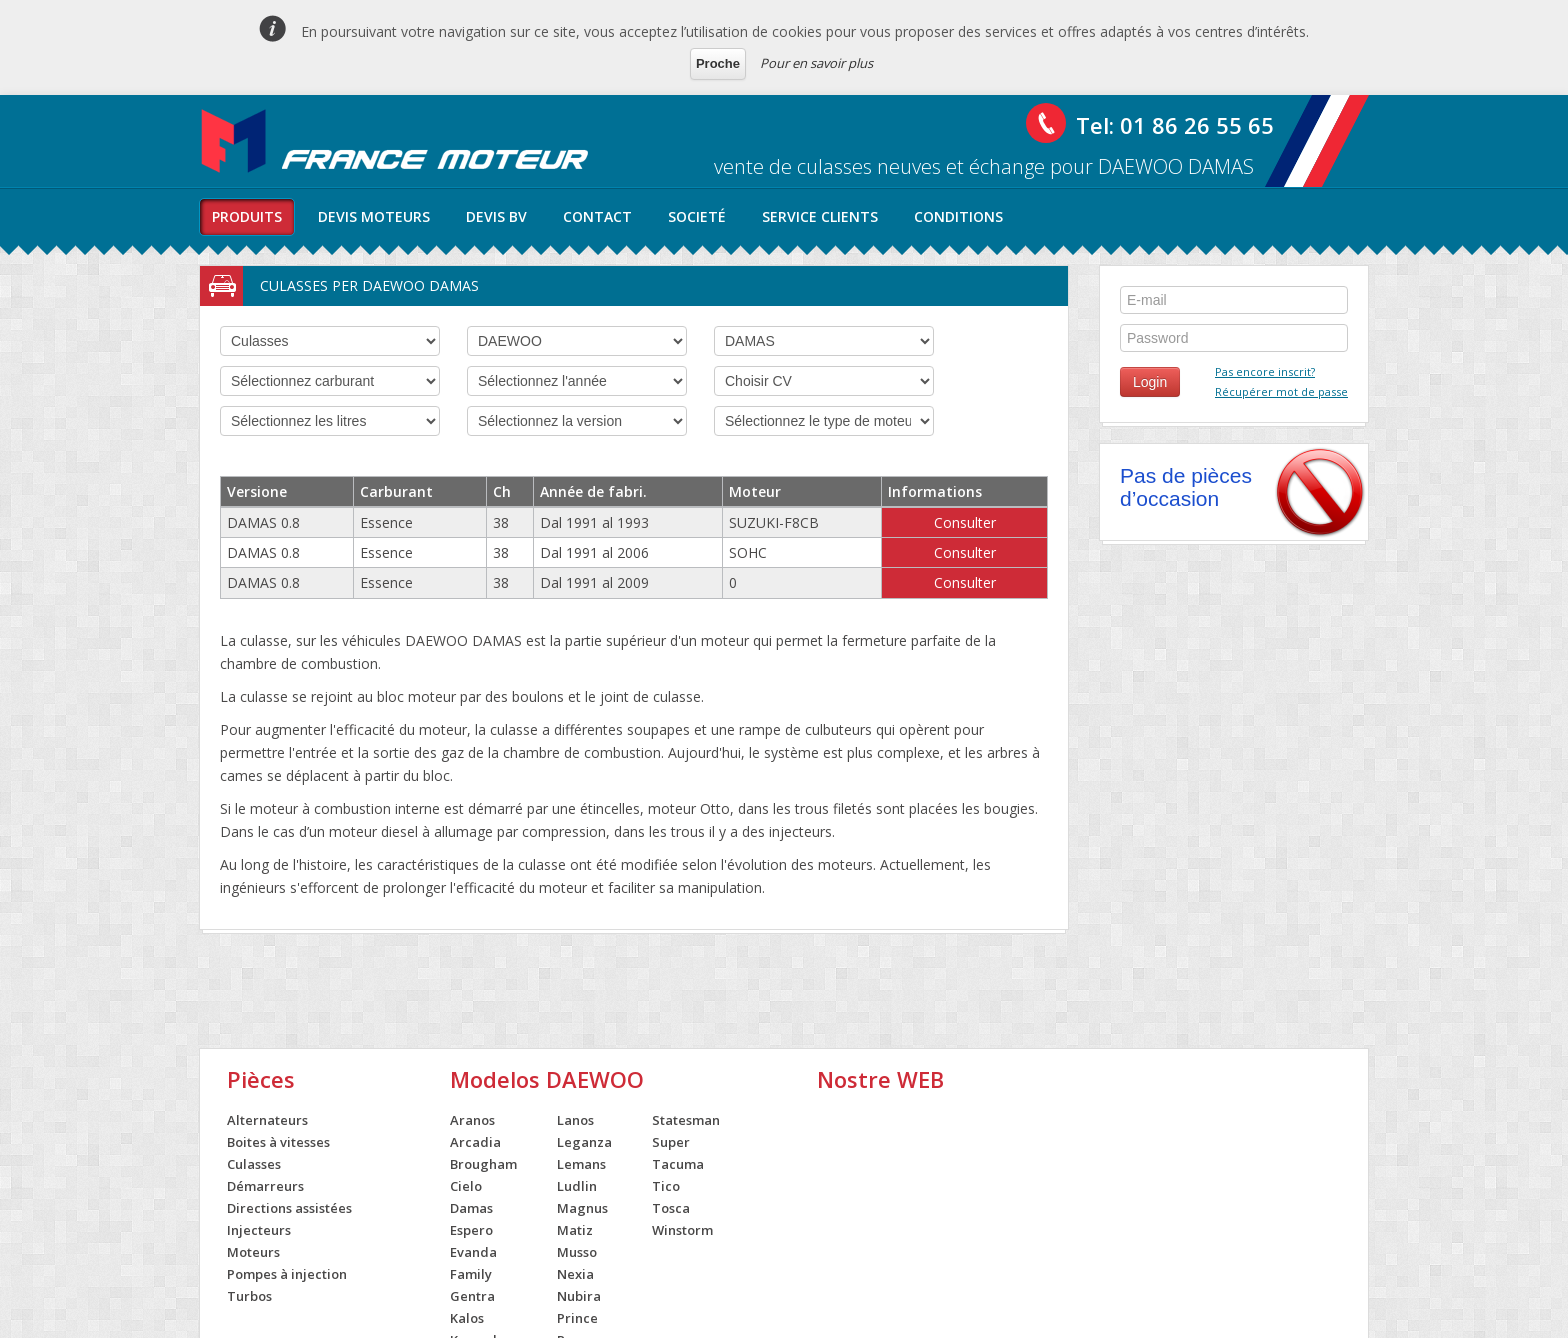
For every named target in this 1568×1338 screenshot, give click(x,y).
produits (247, 216)
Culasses (254, 1164)
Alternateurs (267, 1120)
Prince (577, 1318)
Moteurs (253, 1252)
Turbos (249, 1296)
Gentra (472, 1296)
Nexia (575, 1274)
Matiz (575, 1230)
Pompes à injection (287, 1274)
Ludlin (577, 1186)
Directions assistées (289, 1208)
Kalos (467, 1318)
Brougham (483, 1164)
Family (471, 1274)
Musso (577, 1252)
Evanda (473, 1252)
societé (697, 216)
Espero (471, 1230)
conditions (958, 216)
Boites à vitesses (278, 1142)
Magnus (582, 1208)
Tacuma (678, 1164)
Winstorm (682, 1230)
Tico (666, 1186)
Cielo (466, 1186)
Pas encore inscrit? (1265, 371)
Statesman (686, 1120)
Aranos (472, 1120)
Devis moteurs (374, 216)
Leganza (584, 1142)
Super (671, 1142)
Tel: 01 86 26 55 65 (1175, 125)
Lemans (581, 1164)
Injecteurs (259, 1230)
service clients (820, 216)
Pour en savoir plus (816, 63)
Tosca (671, 1208)
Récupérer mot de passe (1281, 391)
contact (597, 216)
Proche (718, 63)
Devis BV (496, 216)
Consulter (965, 522)
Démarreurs (265, 1186)
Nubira (579, 1296)
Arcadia (475, 1142)
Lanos (575, 1120)
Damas (471, 1208)
